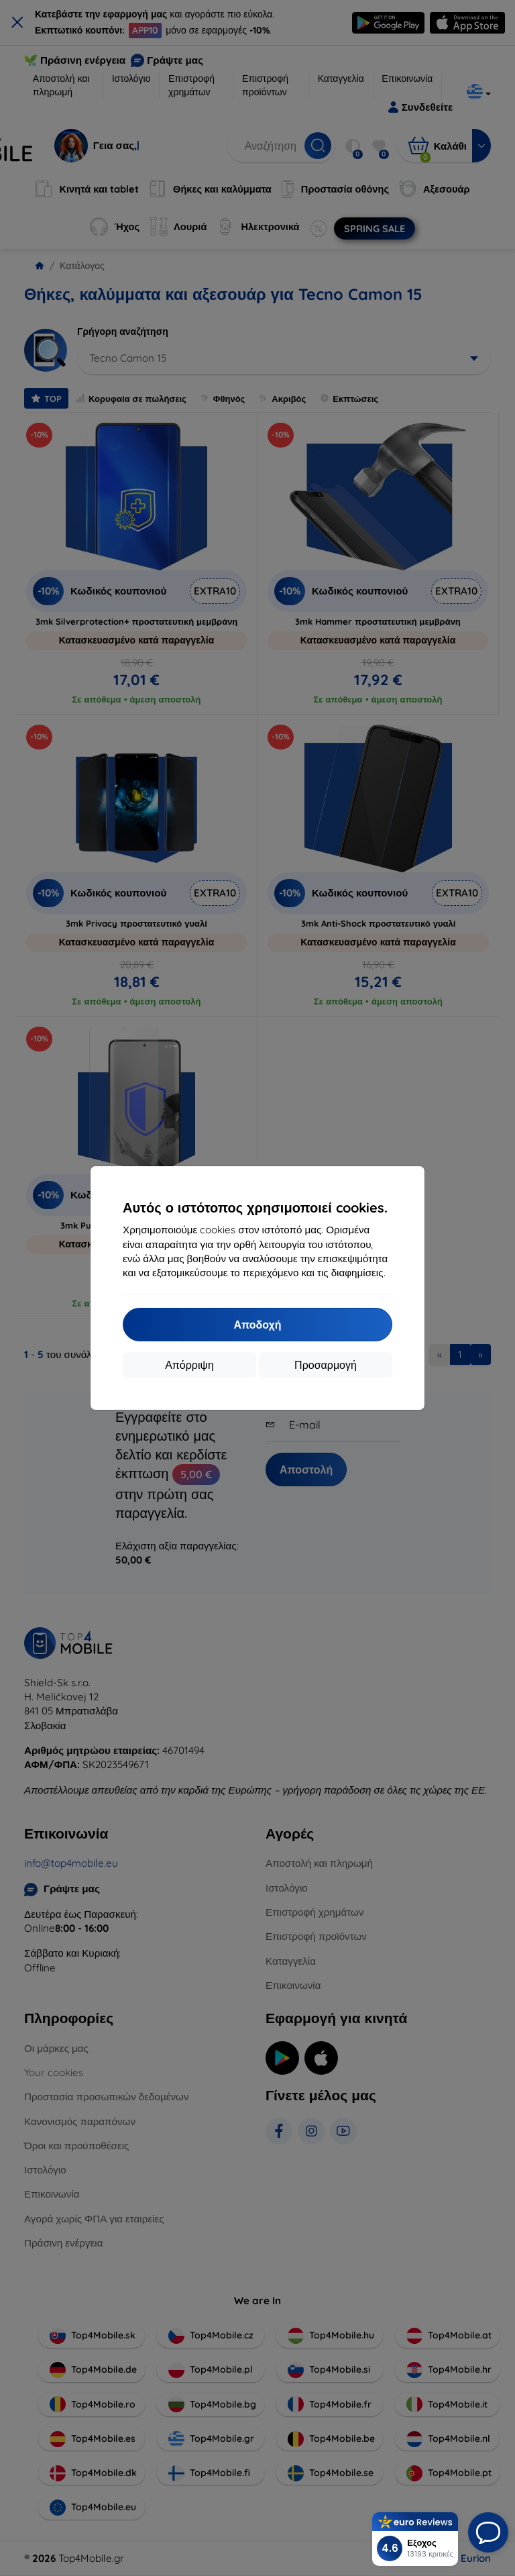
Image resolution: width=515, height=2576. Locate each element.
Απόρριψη (189, 1365)
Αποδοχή (257, 1324)
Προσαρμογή (325, 1365)
